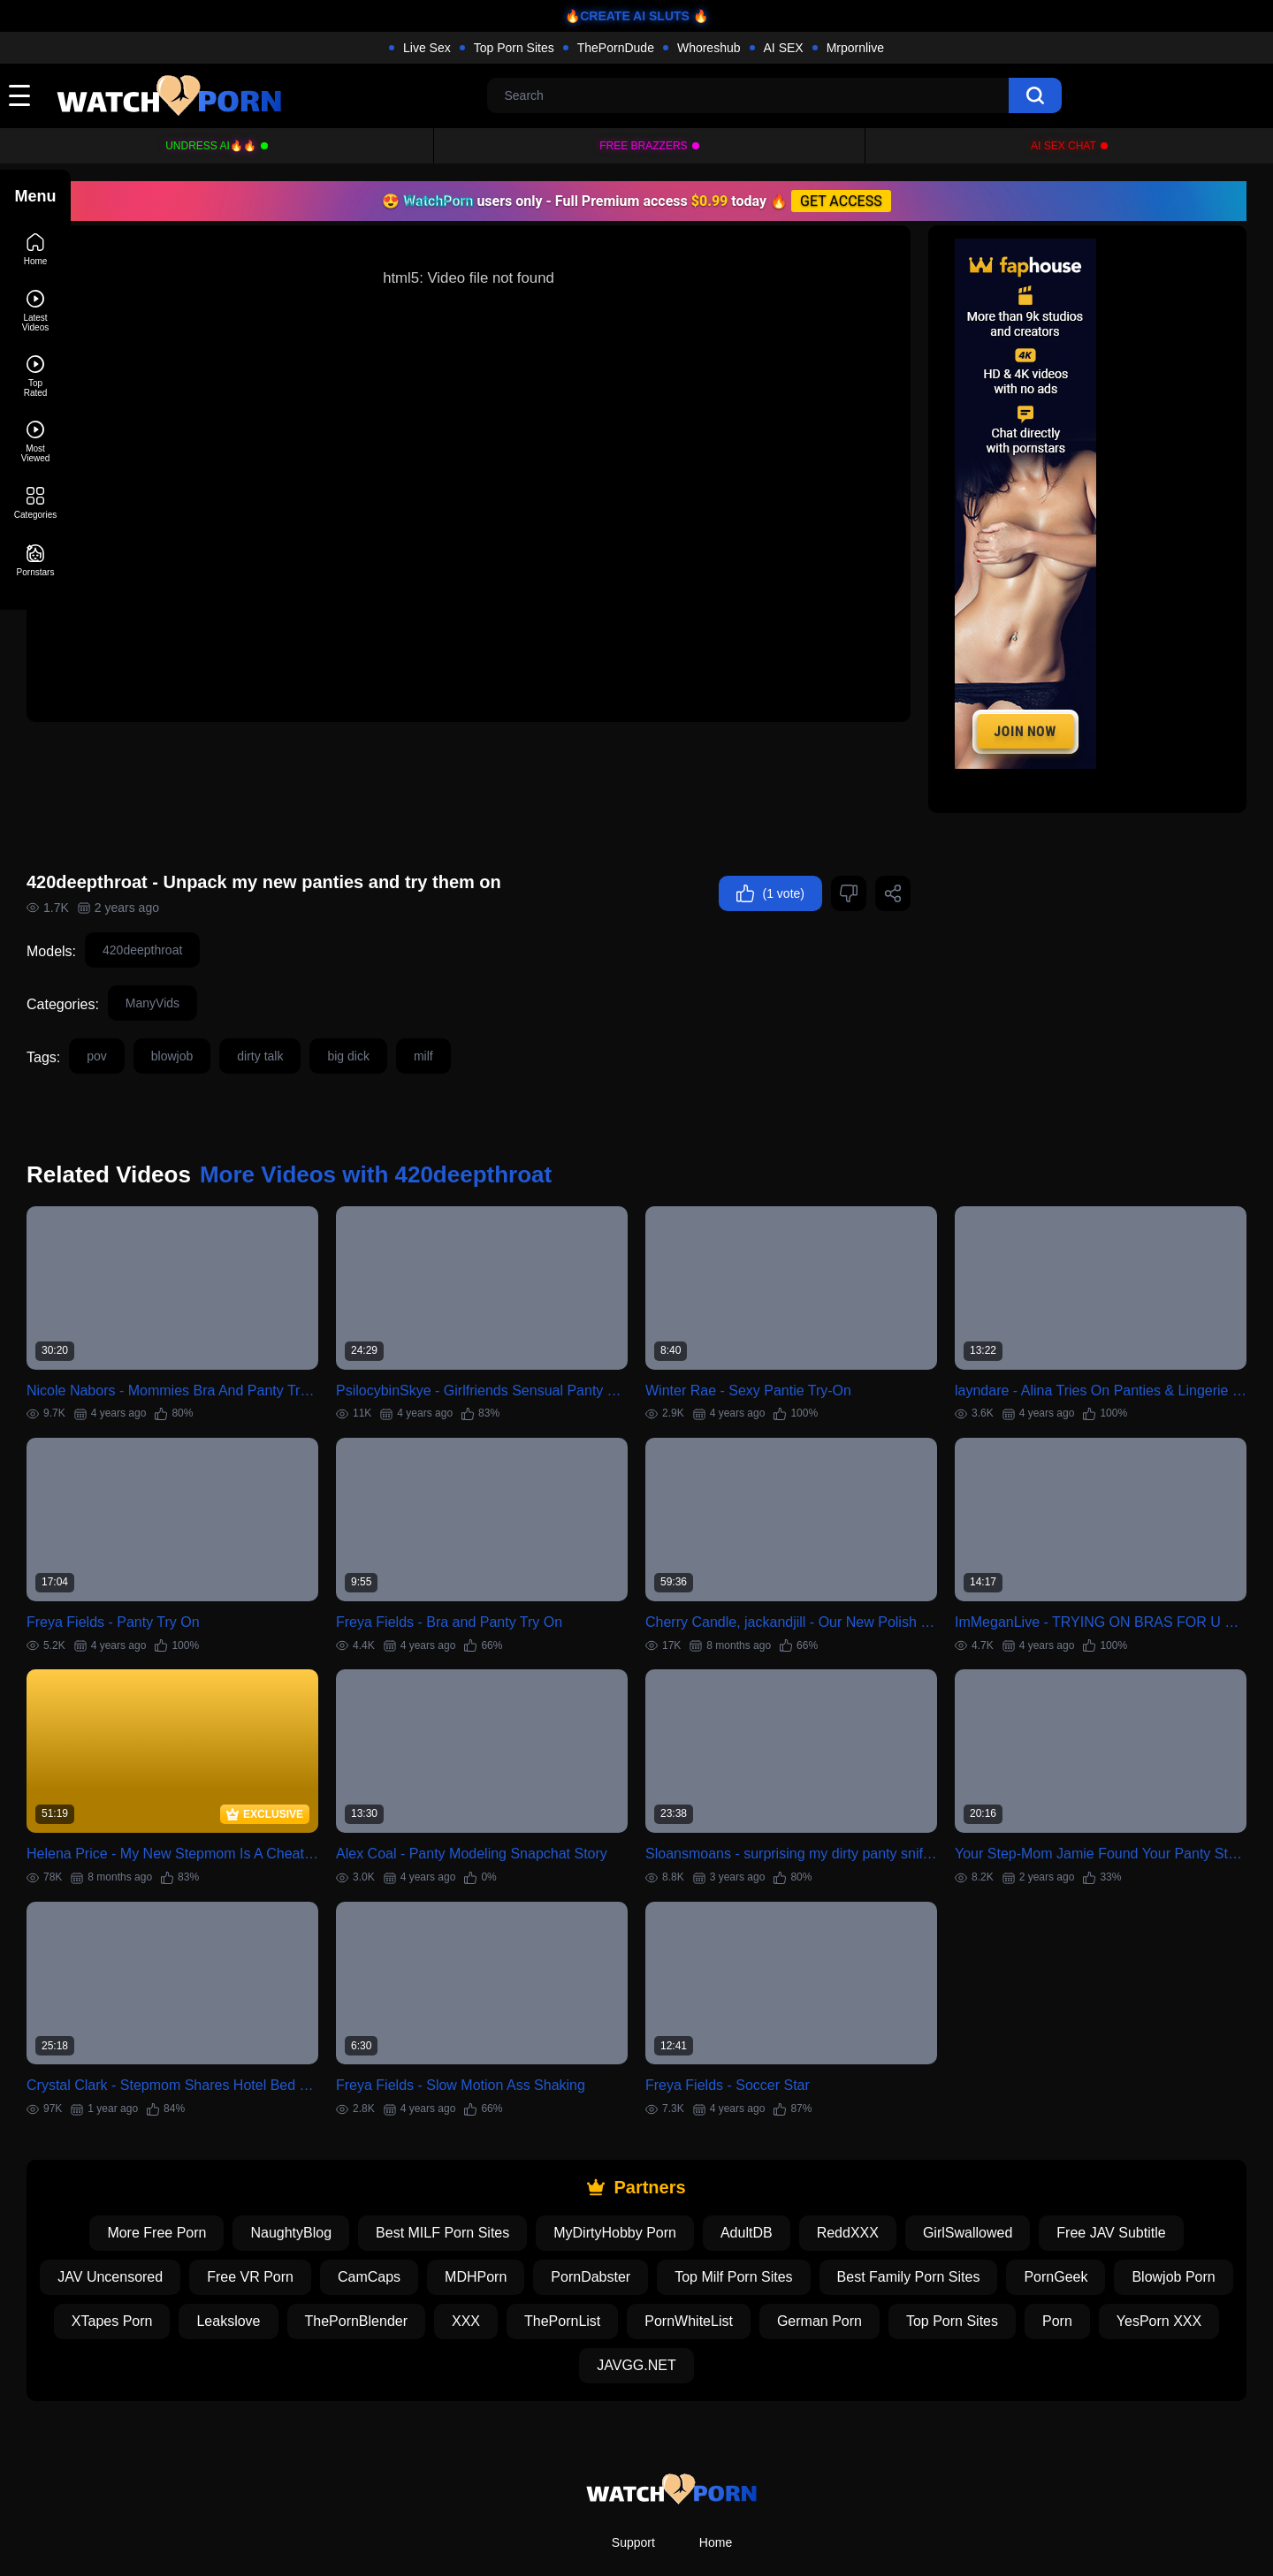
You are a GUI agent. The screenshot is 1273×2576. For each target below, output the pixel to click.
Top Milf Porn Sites (832, 2197)
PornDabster (689, 2197)
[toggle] (19, 95)
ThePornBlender (557, 2241)
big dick (418, 1016)
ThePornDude (615, 48)
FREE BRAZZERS (643, 146)
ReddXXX (883, 2153)
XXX (666, 2241)
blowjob (242, 1016)
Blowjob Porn (186, 2241)
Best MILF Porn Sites (478, 2153)
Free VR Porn (349, 2197)
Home (715, 2463)
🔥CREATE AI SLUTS (627, 16)
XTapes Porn (313, 2241)
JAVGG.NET (773, 2285)
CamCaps (468, 2197)
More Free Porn (191, 2153)
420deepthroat (213, 910)
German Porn (1020, 2241)
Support (633, 2463)
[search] (1035, 95)
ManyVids (223, 963)
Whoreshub (709, 48)
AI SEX (784, 48)
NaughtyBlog (326, 2153)
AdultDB (782, 2153)
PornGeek (1155, 2197)
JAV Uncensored (209, 2197)
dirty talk (331, 1016)
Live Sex (427, 48)
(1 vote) (770, 853)
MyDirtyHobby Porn (650, 2153)
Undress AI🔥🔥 (210, 146)
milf (494, 1016)
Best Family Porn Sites (1007, 2197)
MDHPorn (575, 2197)
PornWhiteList (890, 2241)
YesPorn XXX (647, 2285)
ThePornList (763, 2241)
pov (167, 1016)
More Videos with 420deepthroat (446, 1134)
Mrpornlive (855, 48)
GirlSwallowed (1003, 2153)
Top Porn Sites (514, 48)
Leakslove (429, 2241)
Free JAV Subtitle (1146, 2153)
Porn (545, 2285)
